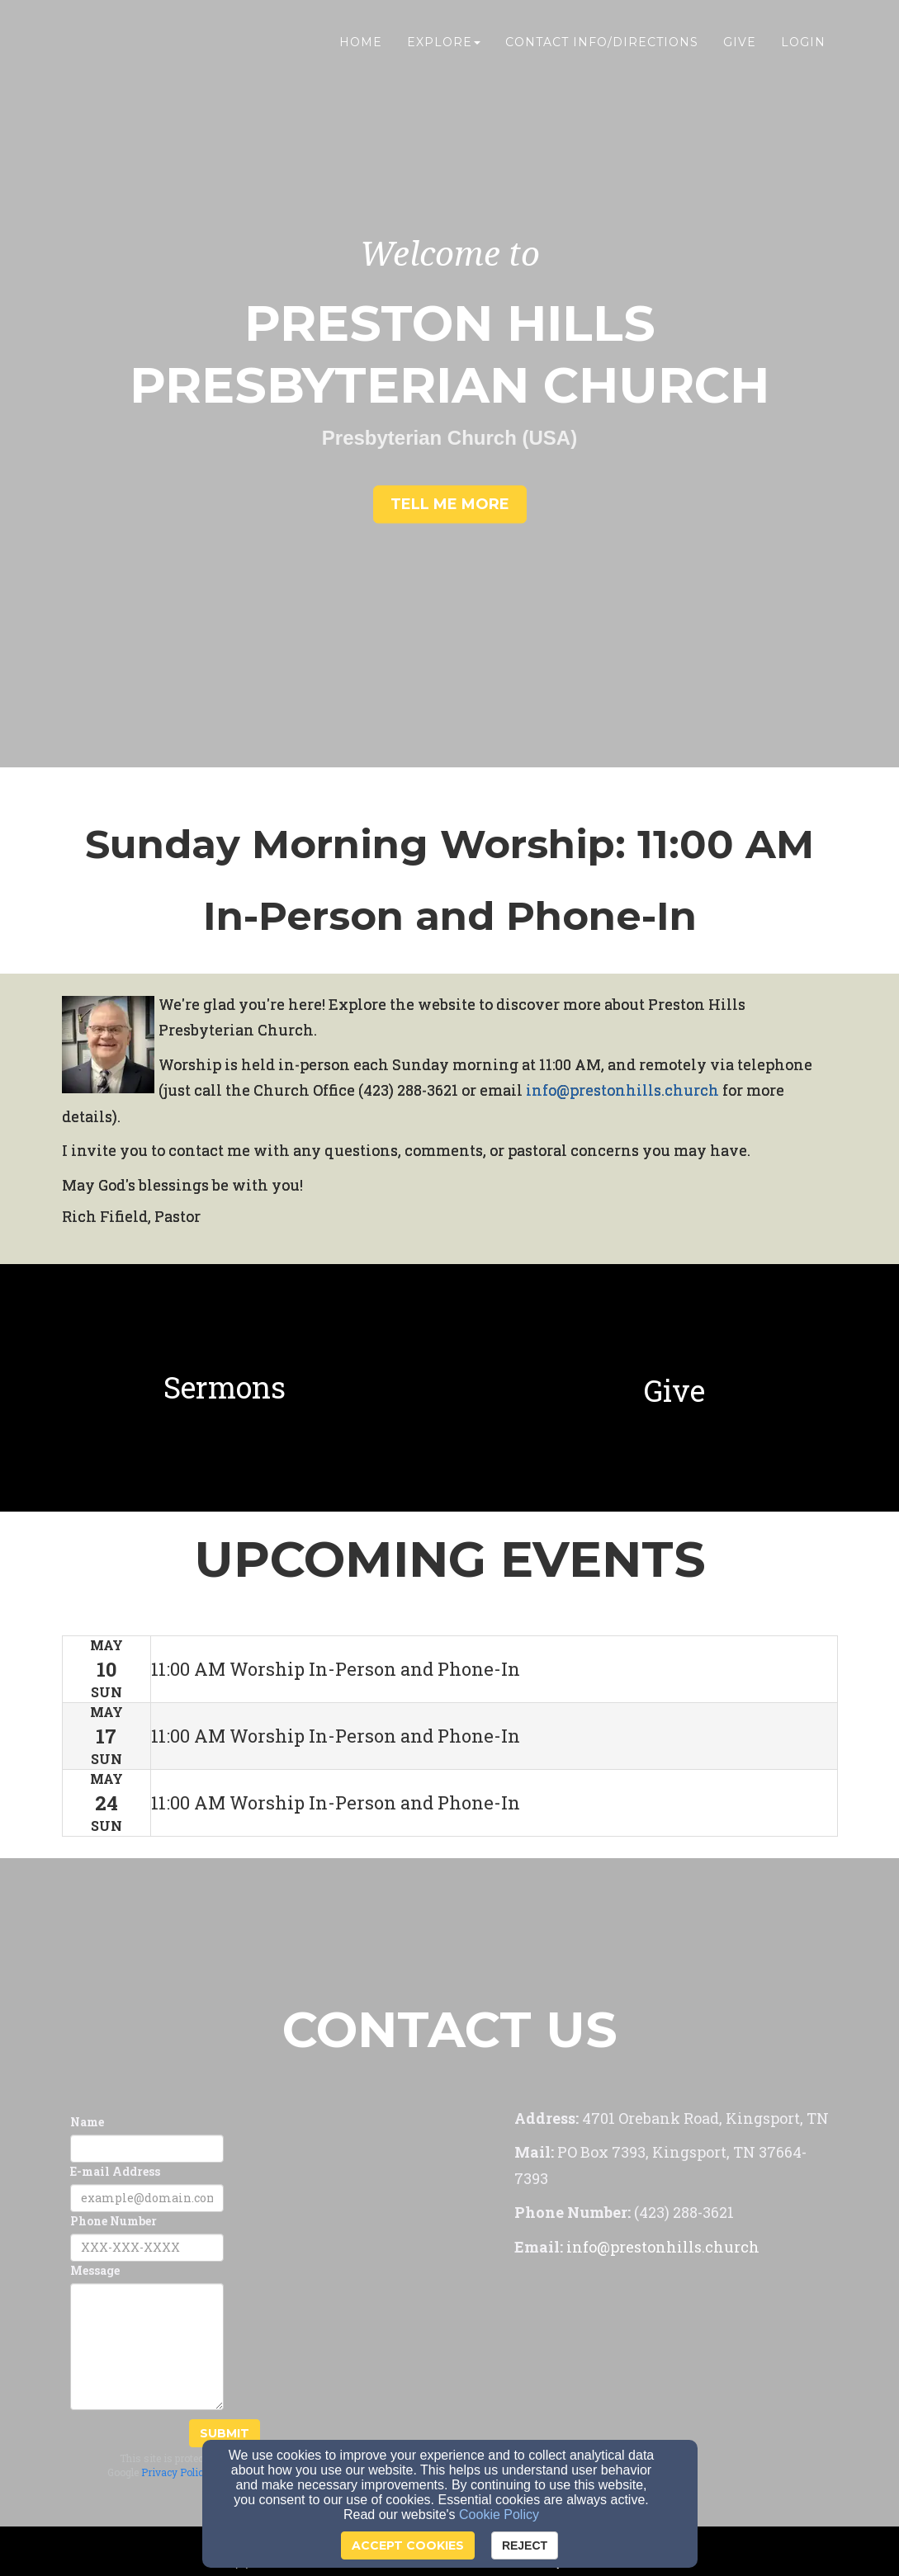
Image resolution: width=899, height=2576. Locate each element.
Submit (224, 2433)
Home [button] (360, 47)
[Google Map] (676, 2402)
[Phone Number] (147, 2248)
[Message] (147, 2346)
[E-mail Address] (147, 2198)
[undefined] (225, 1388)
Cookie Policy (499, 2515)
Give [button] (739, 47)
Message (95, 2270)
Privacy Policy (175, 2472)
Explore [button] (443, 47)
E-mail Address (115, 2171)
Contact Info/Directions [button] (601, 47)
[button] (450, 505)
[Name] (147, 2149)
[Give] (674, 1394)
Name (87, 2122)
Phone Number (113, 2221)
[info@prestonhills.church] (622, 1091)
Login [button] (803, 47)
